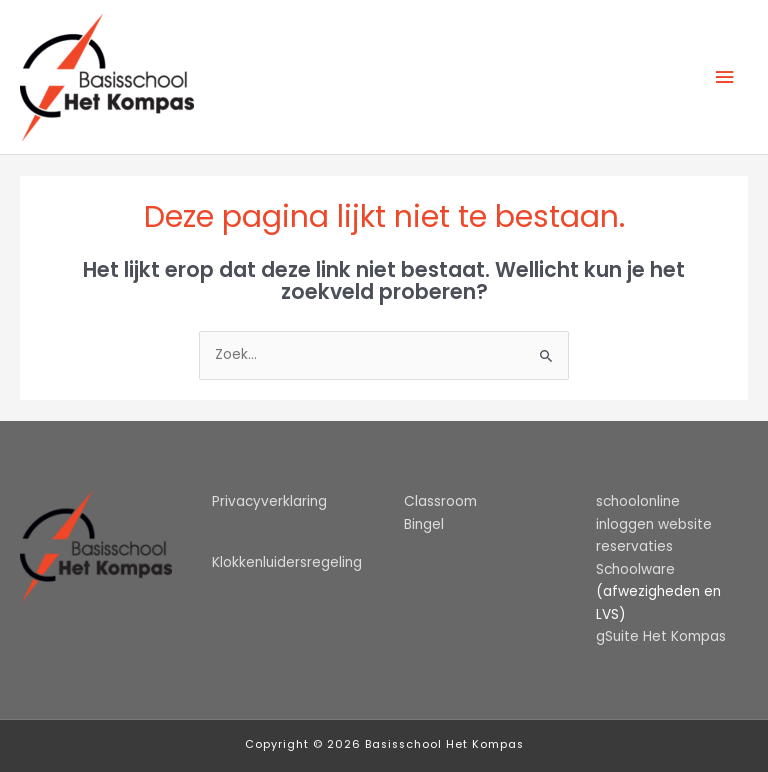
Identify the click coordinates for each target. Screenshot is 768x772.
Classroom (440, 501)
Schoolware (635, 569)
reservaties (634, 546)
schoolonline (638, 501)
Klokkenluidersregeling (287, 562)
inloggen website (654, 524)
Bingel (424, 524)
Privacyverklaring (269, 501)
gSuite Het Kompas (661, 636)
